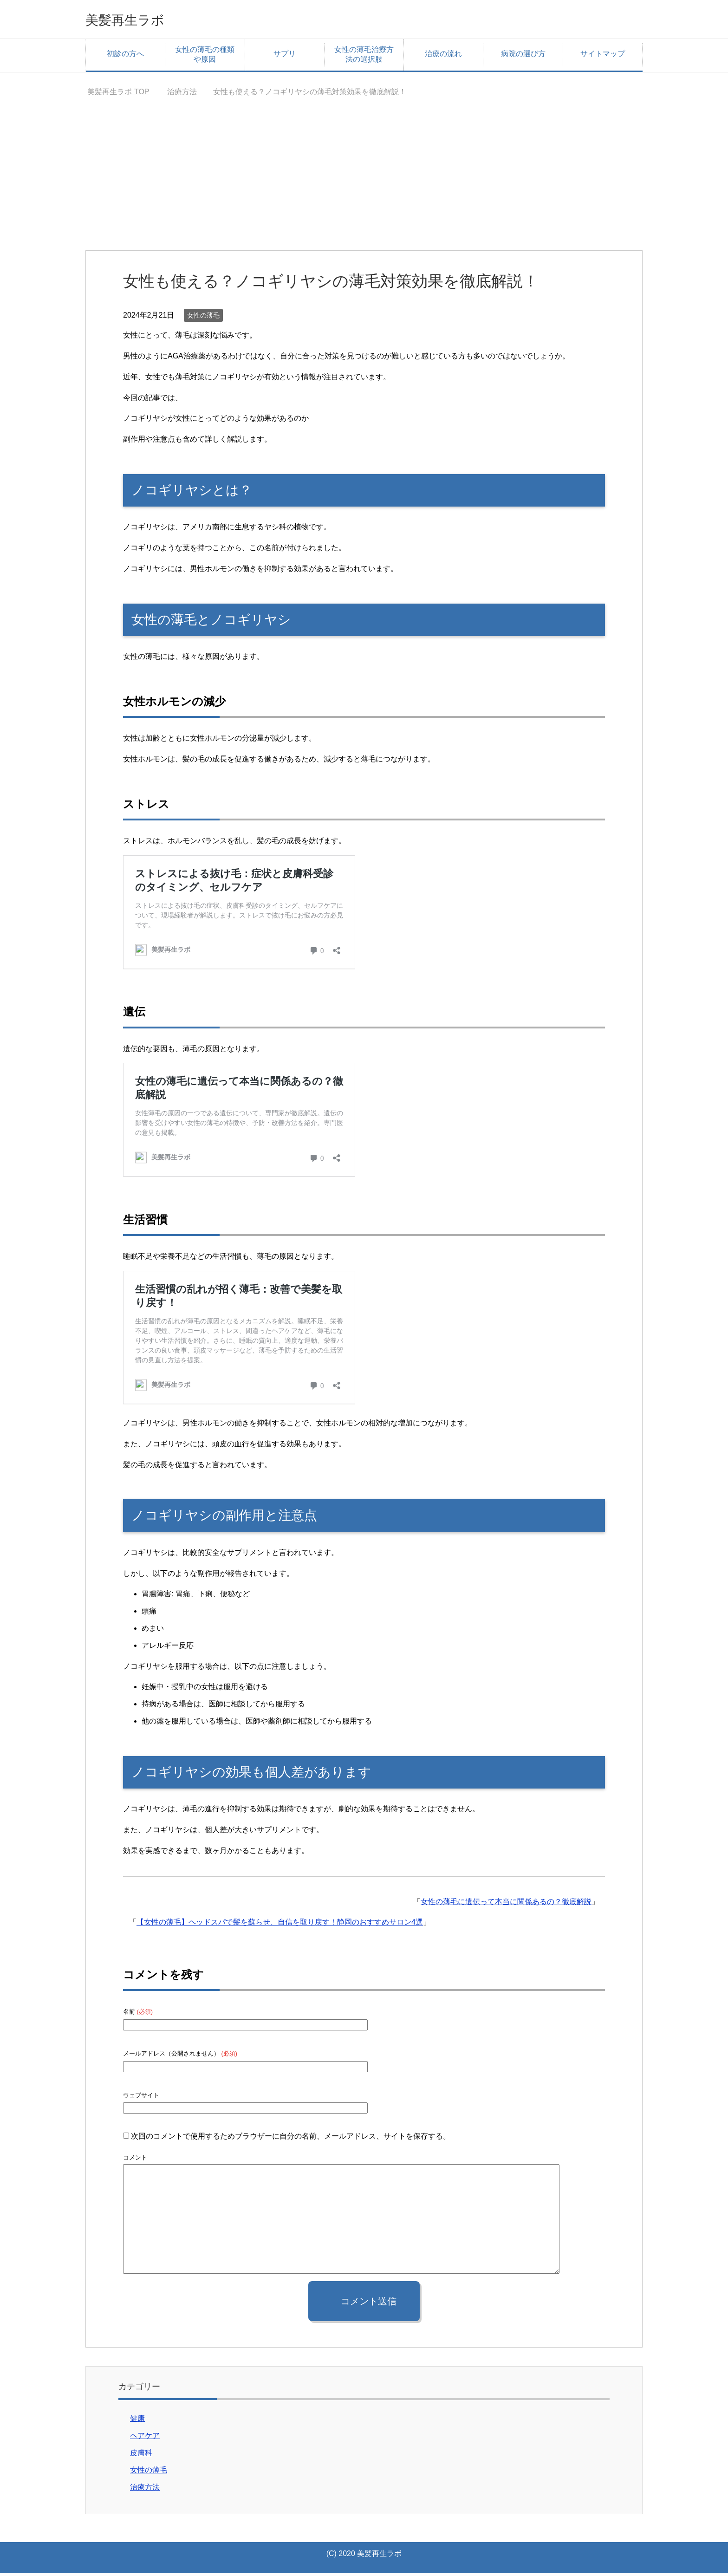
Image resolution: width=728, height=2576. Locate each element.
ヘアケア (145, 2438)
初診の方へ (125, 56)
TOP (118, 94)
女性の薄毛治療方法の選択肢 (364, 57)
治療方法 (145, 2490)
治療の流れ (443, 56)
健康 (137, 2421)
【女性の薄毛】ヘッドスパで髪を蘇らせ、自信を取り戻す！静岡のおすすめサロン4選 (279, 1925)
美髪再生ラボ (136, 20)
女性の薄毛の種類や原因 (204, 57)
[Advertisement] (364, 183)
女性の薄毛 (203, 318)
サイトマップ (602, 56)
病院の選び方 (523, 56)
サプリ (284, 56)
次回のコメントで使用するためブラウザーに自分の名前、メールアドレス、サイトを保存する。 (290, 2139)
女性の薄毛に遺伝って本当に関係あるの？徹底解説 (506, 1904)
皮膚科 (141, 2455)
